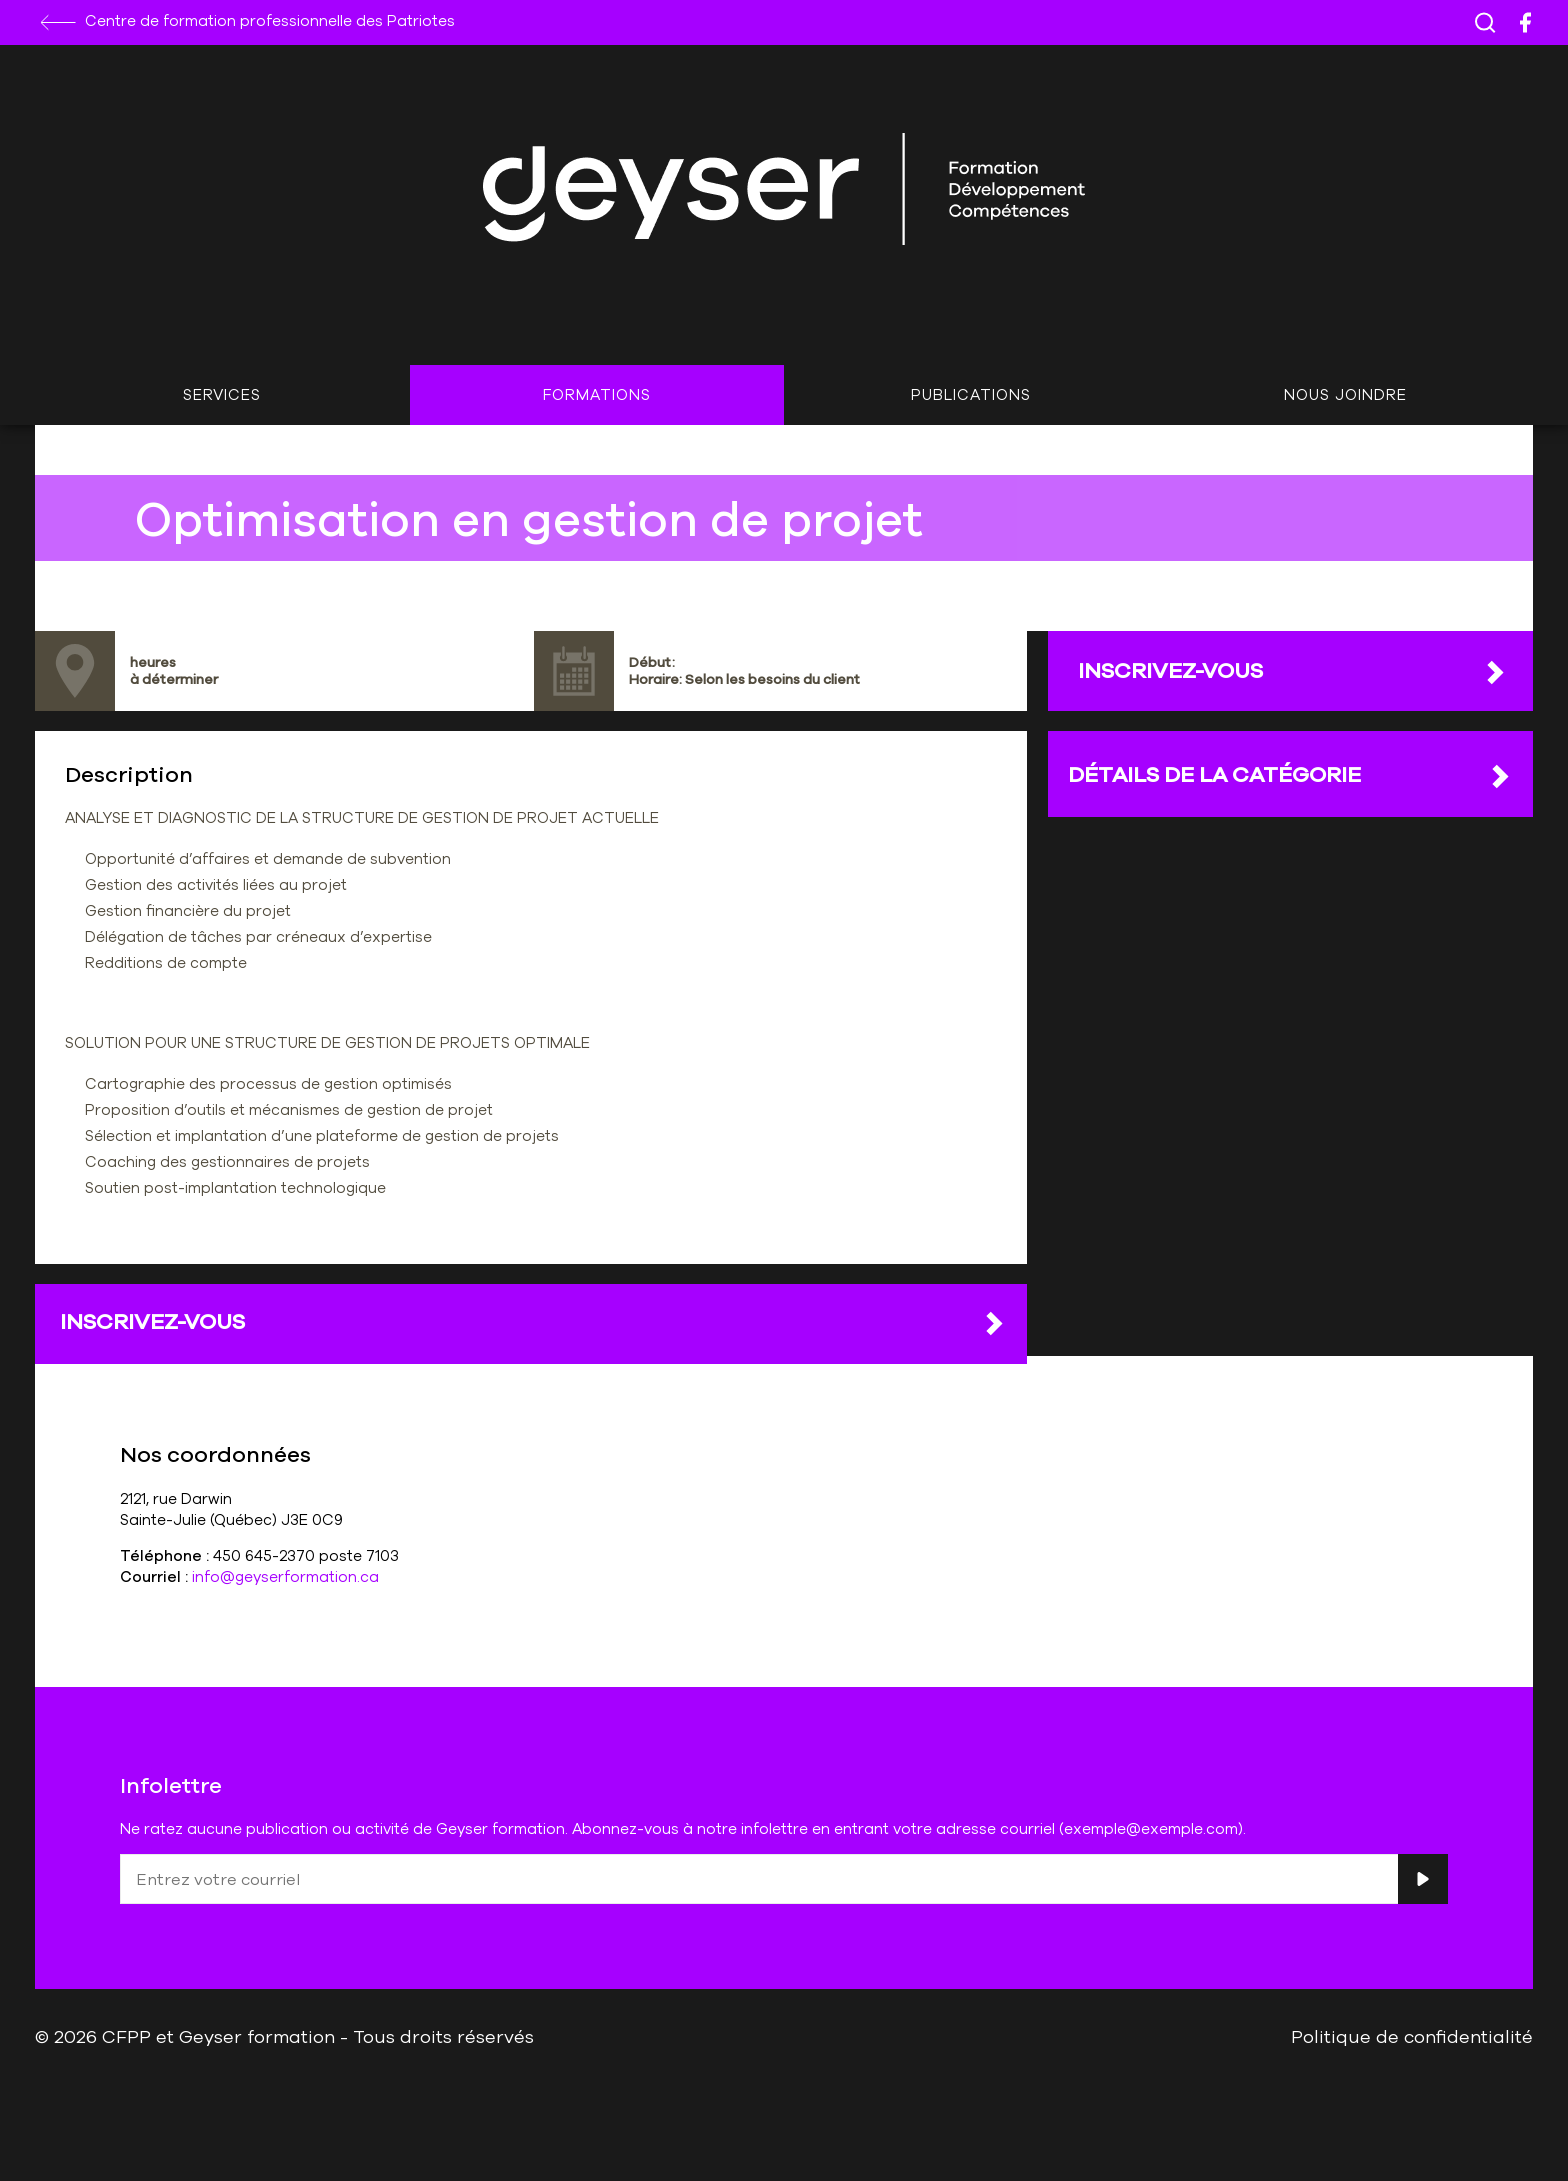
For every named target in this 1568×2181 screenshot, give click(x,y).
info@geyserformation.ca (285, 1576)
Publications (971, 394)
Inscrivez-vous (533, 1322)
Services (222, 394)
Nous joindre (1345, 394)
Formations (597, 394)
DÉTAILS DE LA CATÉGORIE (1290, 775)
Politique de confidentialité (1412, 2036)
